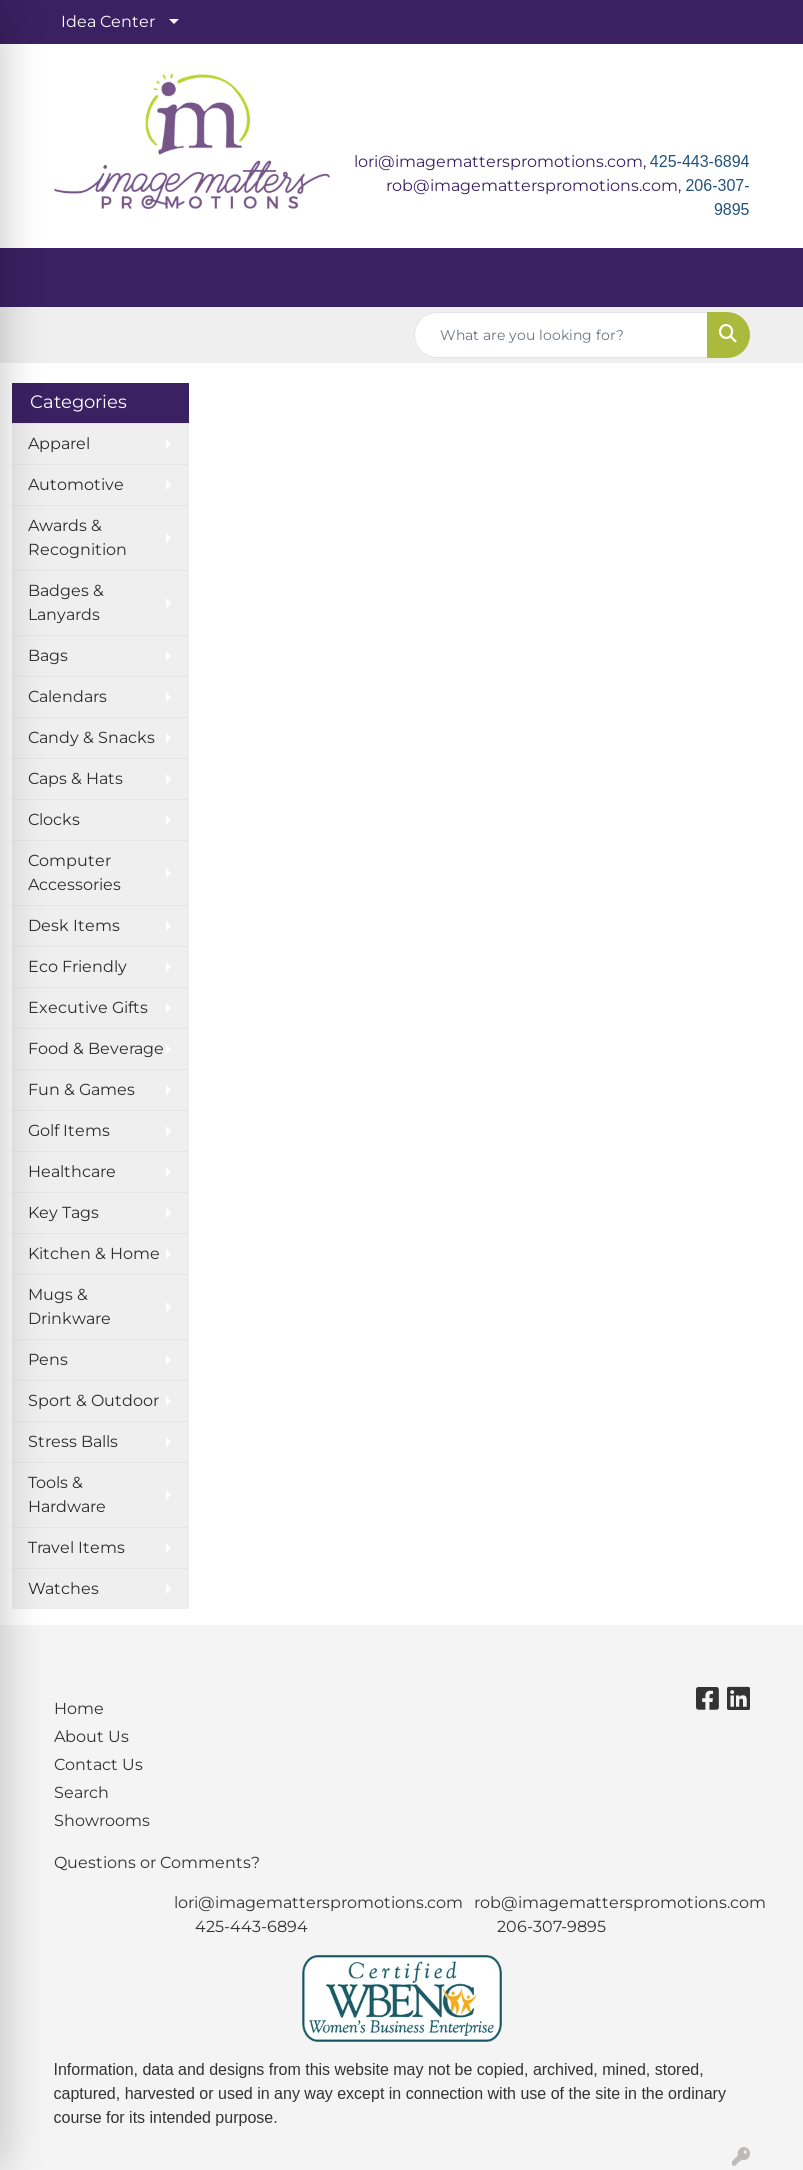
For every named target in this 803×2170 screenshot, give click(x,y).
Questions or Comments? (157, 1862)
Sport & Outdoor (93, 1400)
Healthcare (72, 1171)
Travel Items (76, 1547)
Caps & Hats (75, 778)
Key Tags (63, 1212)
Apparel (59, 443)
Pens (48, 1359)
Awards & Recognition (77, 537)
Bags (48, 655)
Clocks (54, 819)
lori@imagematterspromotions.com (318, 1902)
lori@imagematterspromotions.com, (502, 161)
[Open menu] (763, 278)
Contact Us (98, 1764)
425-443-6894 (700, 161)
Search (81, 1792)
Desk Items (74, 925)
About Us (91, 1736)
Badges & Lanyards (66, 602)
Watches (63, 1588)
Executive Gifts (88, 1007)
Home (79, 1708)
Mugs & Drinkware (69, 1306)
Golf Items (69, 1130)
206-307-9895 (551, 1926)
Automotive (76, 484)
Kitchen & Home (94, 1253)
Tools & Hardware (67, 1494)
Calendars (67, 696)
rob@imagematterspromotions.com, (535, 185)
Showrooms (102, 1820)
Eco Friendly (77, 966)
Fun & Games (81, 1089)
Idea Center (108, 21)
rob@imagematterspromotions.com (620, 1902)
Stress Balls (73, 1441)
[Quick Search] (561, 335)
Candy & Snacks (91, 737)
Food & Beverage (96, 1048)
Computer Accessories (74, 872)
